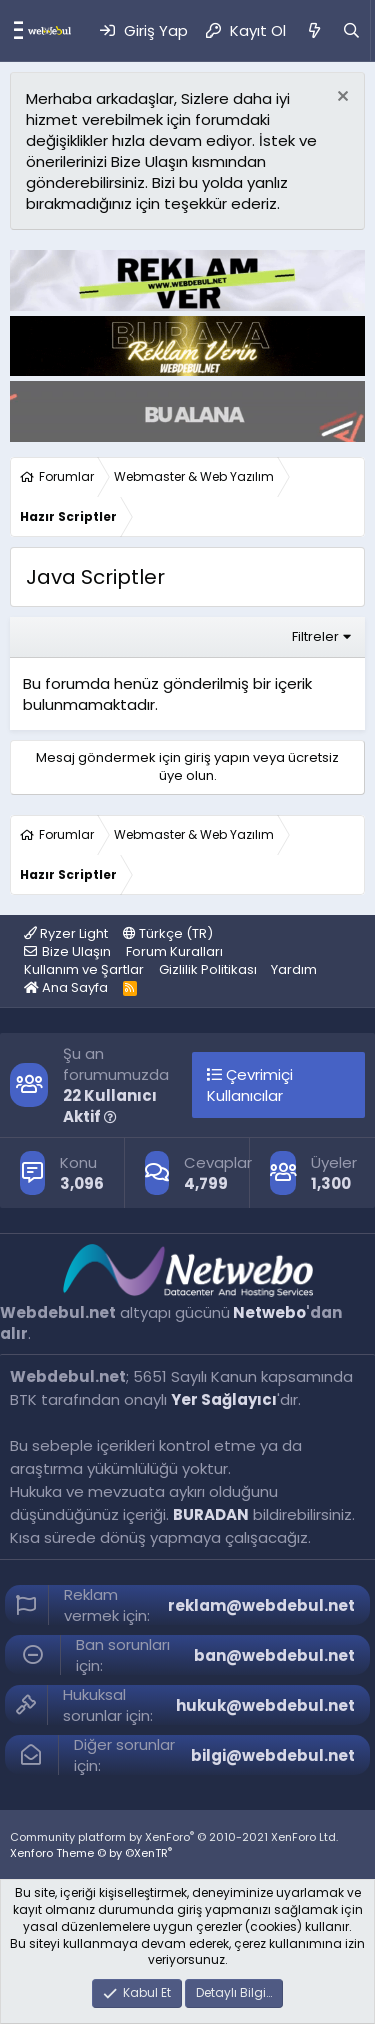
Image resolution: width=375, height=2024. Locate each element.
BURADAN (211, 1514)
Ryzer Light (66, 933)
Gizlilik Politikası (208, 969)
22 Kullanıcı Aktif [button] (110, 1106)
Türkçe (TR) (168, 933)
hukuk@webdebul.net (265, 1705)
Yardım (294, 969)
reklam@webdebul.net (261, 1605)
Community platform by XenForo (174, 1837)
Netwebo (269, 1312)
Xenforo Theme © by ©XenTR (91, 1853)
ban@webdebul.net (274, 1655)
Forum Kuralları (174, 951)
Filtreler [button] (315, 636)
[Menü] (13, 31)
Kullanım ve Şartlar (84, 969)
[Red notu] (340, 98)
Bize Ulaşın (76, 951)
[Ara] (351, 30)
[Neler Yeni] (313, 30)
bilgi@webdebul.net (273, 1755)
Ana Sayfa (66, 987)
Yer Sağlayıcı (224, 1399)
